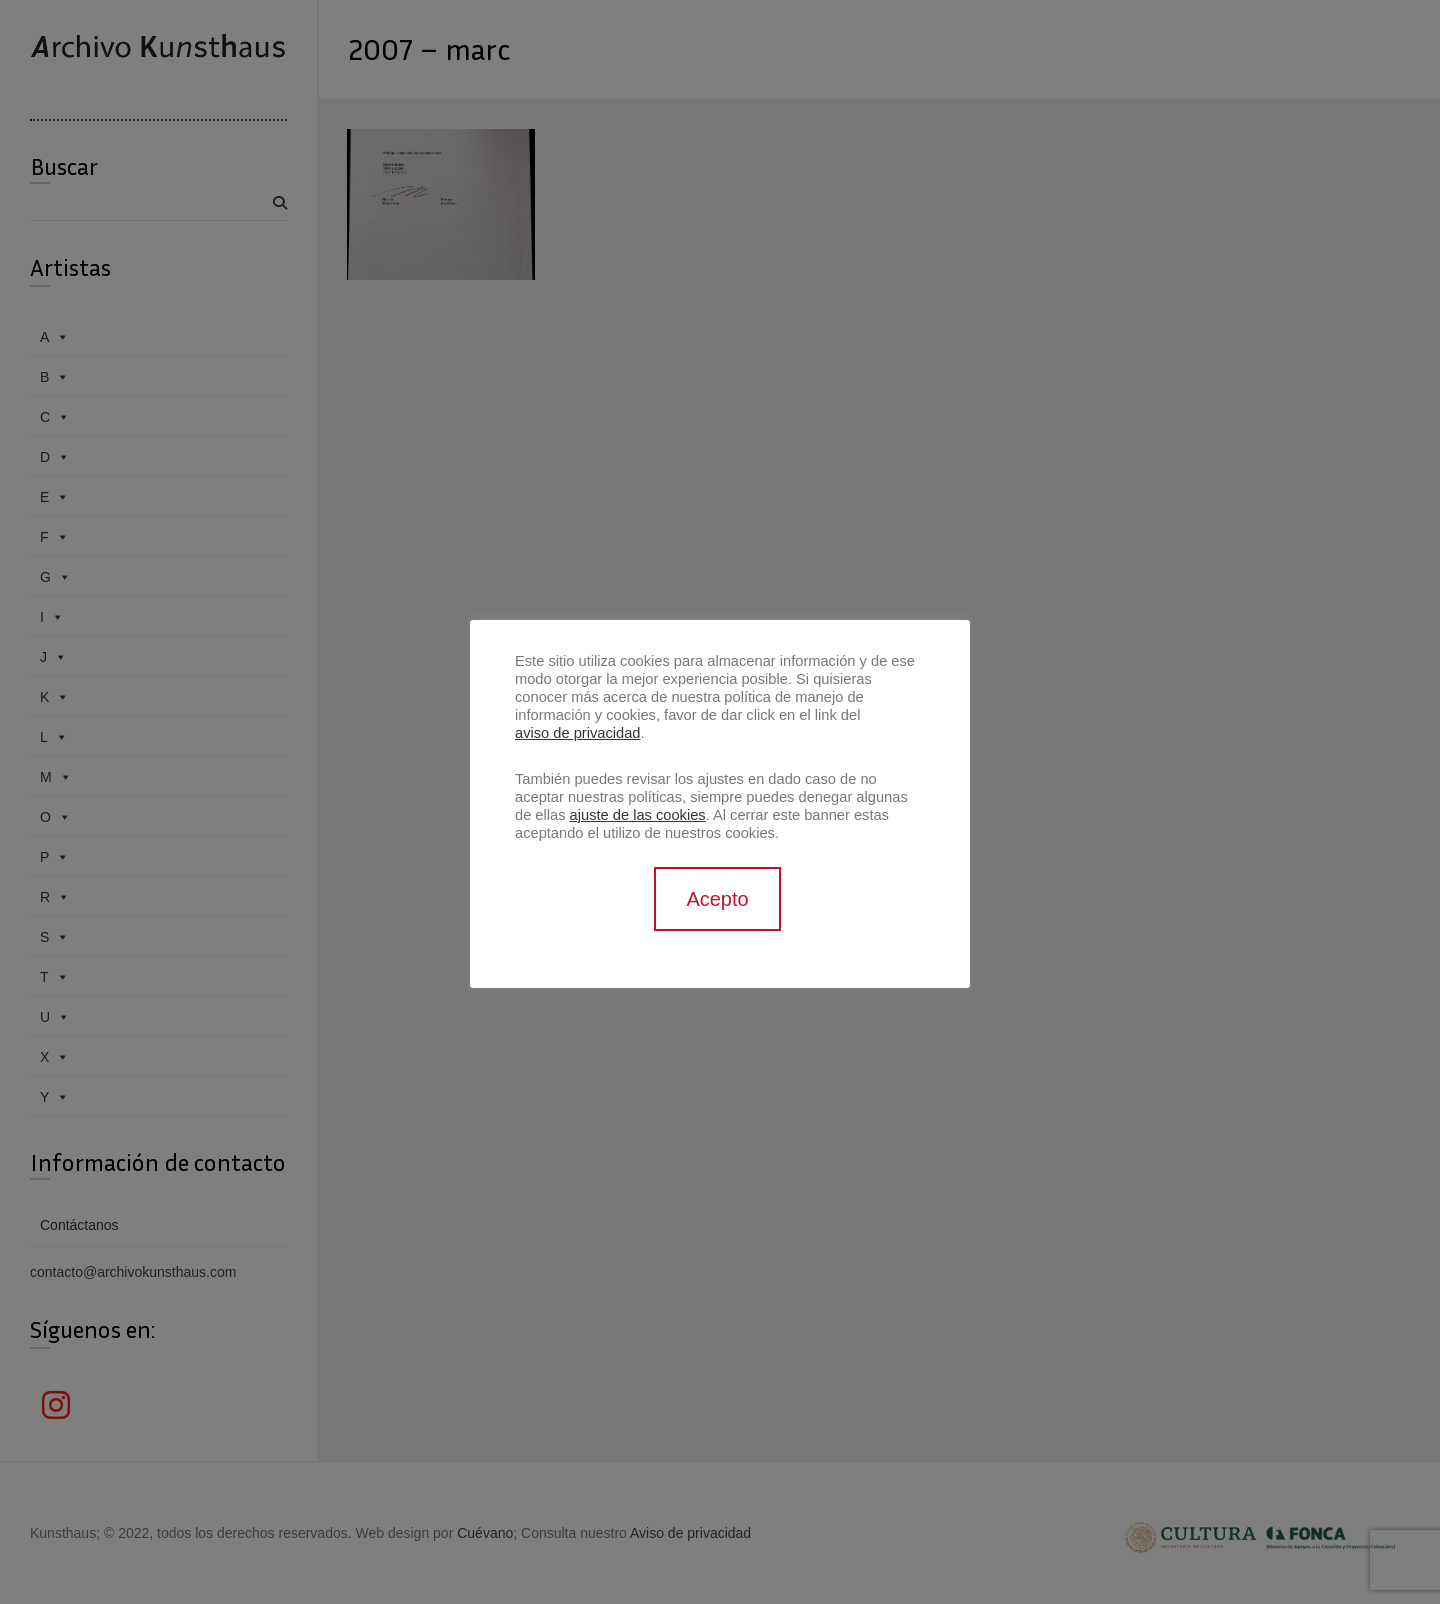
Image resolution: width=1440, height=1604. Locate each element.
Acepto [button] (717, 899)
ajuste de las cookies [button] (638, 815)
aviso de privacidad (577, 733)
